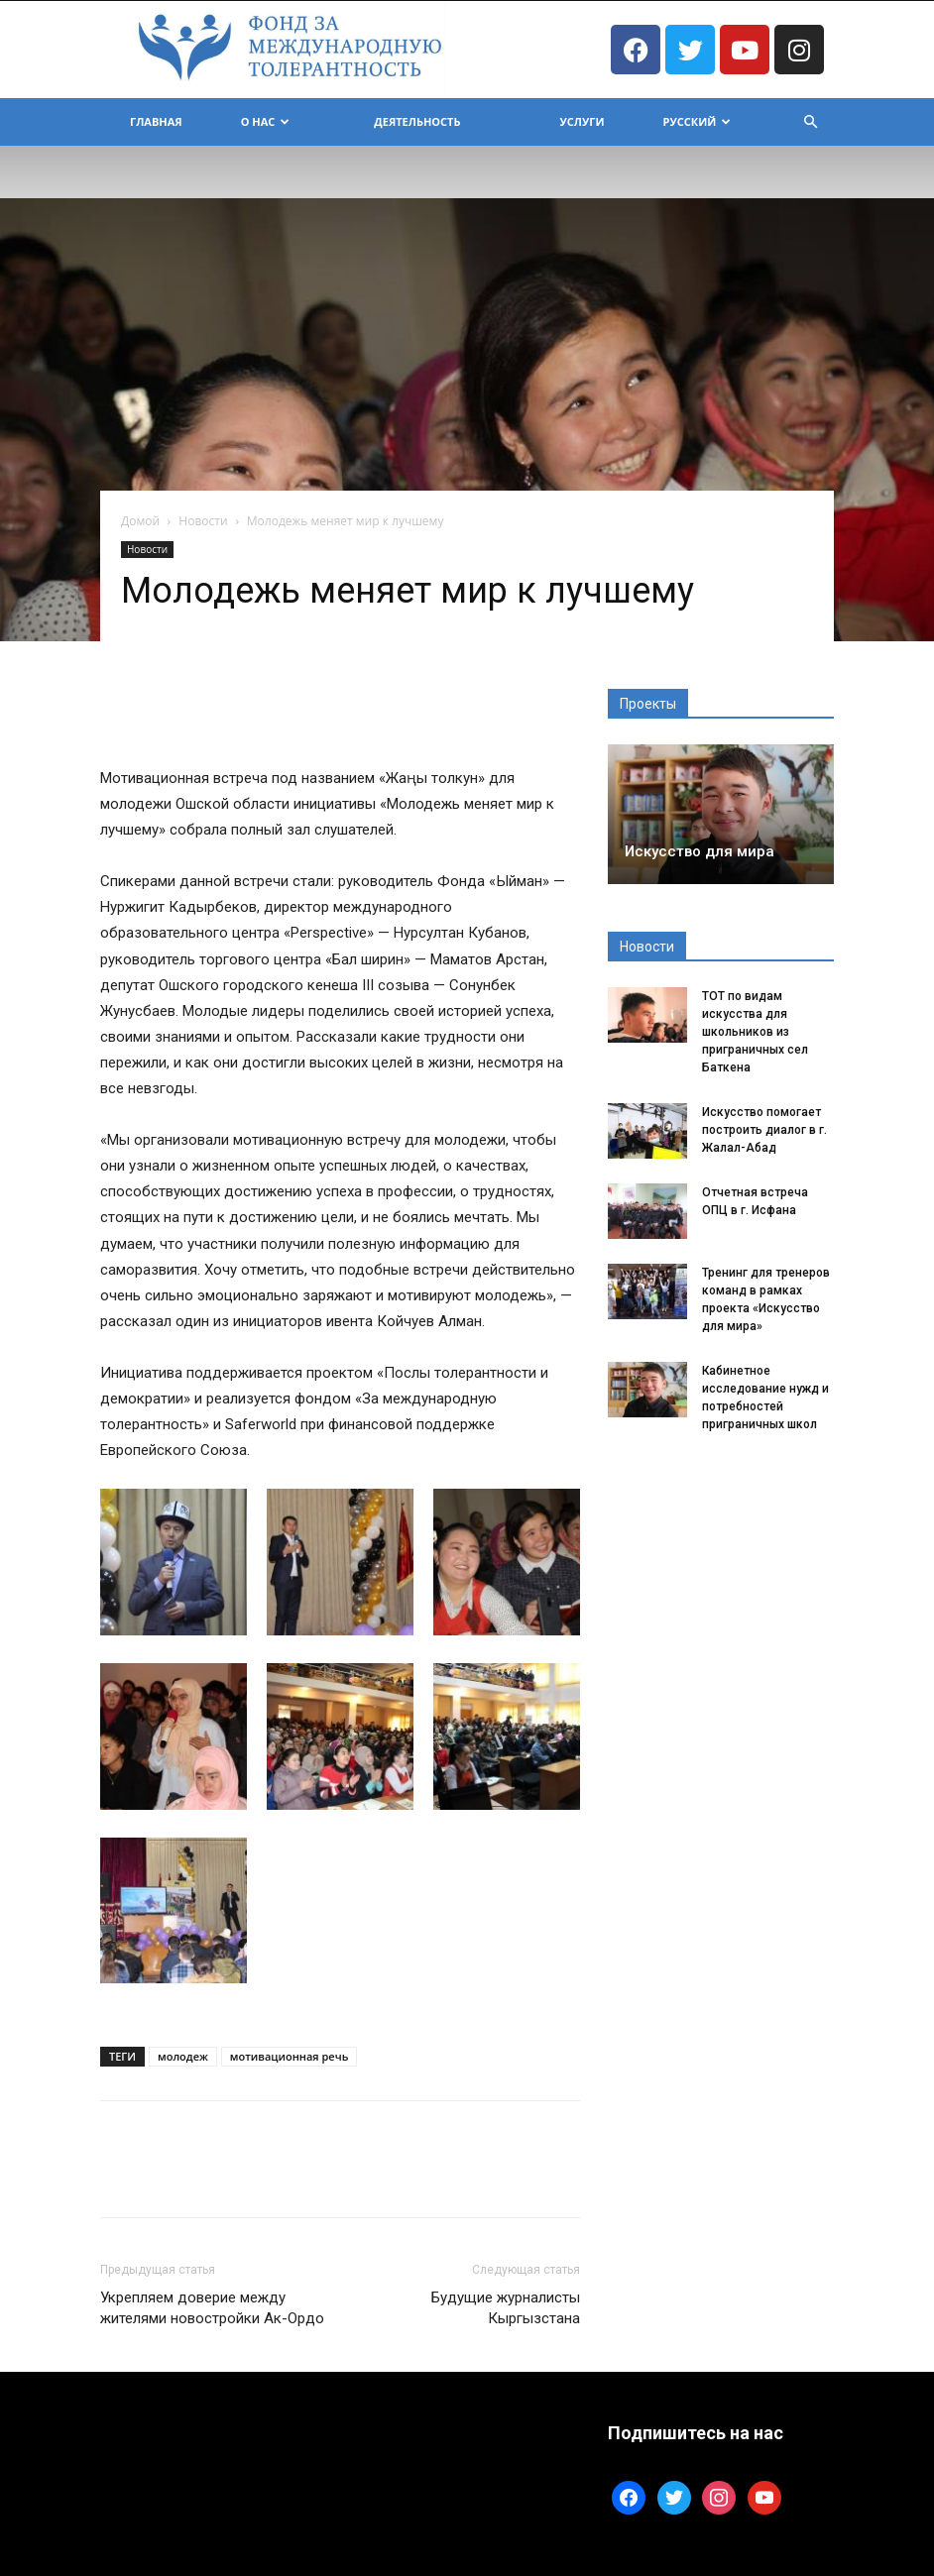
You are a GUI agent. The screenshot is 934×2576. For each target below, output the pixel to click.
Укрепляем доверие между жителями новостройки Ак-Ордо (212, 2308)
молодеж (183, 2056)
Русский (697, 121)
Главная (156, 121)
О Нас (266, 121)
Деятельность (417, 121)
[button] (810, 122)
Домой (140, 520)
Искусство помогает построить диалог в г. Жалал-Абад (764, 1130)
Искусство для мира (699, 851)
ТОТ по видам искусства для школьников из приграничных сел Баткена (755, 1031)
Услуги (582, 121)
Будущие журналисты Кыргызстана (505, 2308)
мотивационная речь (289, 2056)
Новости (202, 520)
